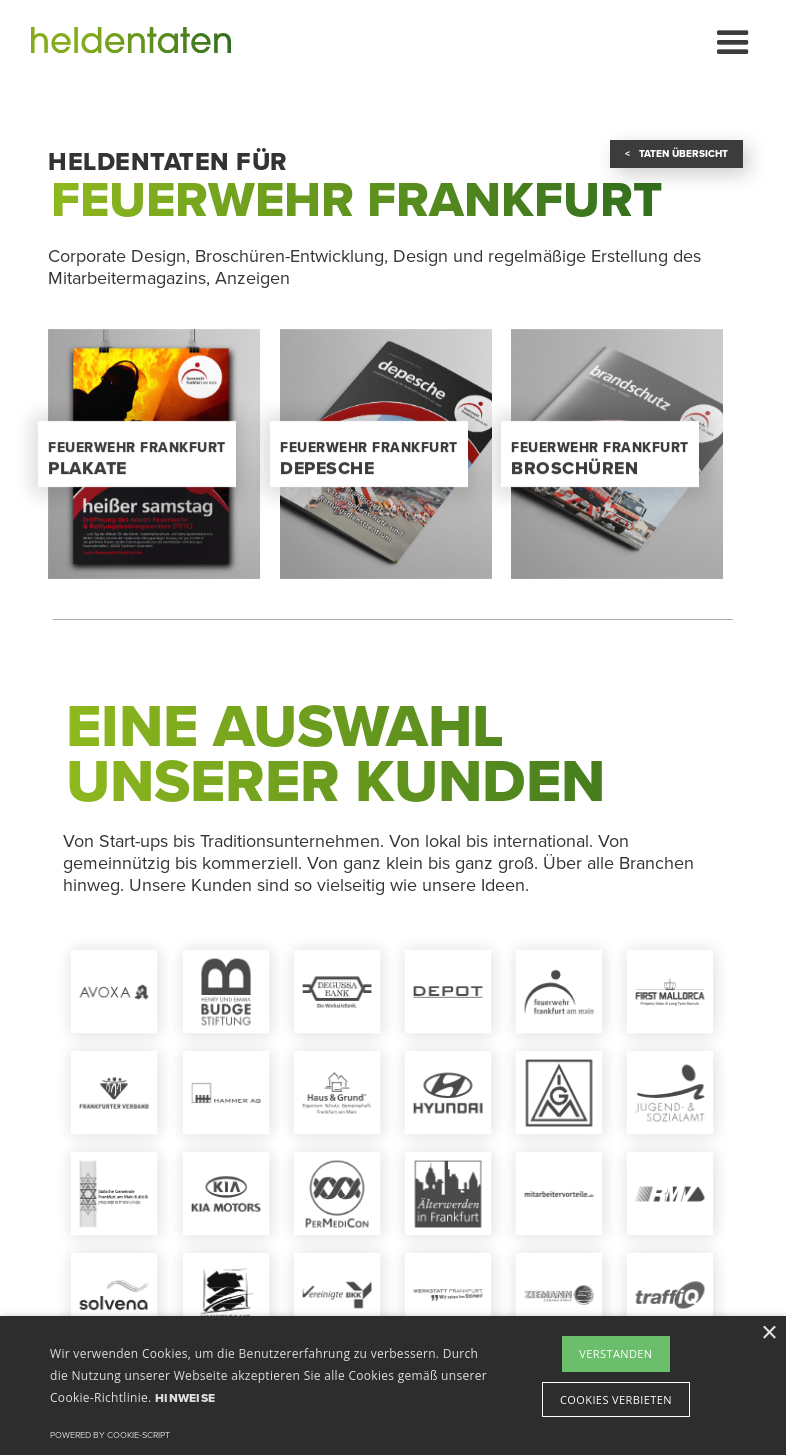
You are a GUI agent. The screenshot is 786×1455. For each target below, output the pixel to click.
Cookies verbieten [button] (616, 1399)
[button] (730, 40)
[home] (131, 40)
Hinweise (185, 1398)
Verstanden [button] (615, 1353)
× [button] (768, 1333)
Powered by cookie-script (110, 1435)
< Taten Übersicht (676, 154)
